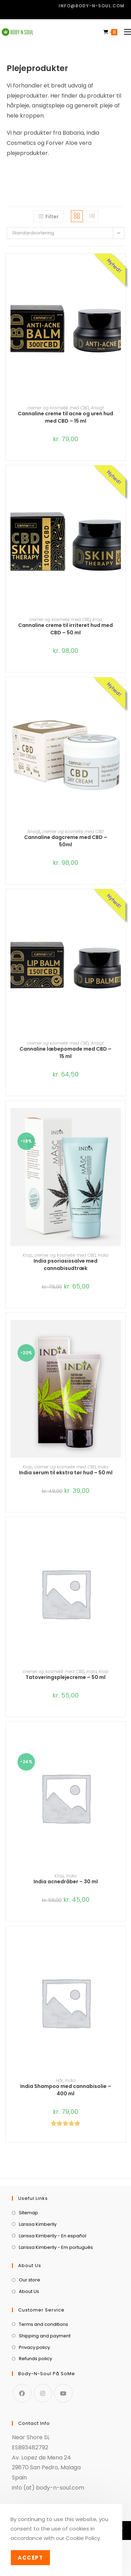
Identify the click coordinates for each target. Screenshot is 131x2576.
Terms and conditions (43, 2324)
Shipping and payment (45, 2335)
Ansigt (97, 408)
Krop (97, 619)
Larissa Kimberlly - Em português (56, 2247)
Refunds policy (35, 2358)
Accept (30, 2557)
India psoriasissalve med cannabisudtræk (65, 1264)
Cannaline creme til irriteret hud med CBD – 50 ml (65, 629)
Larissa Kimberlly (38, 2224)
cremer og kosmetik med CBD (58, 408)
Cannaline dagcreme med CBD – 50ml (65, 841)
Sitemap (28, 2212)
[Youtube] (63, 2393)
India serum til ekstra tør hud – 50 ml (65, 1472)
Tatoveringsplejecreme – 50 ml (65, 1677)
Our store (29, 2280)
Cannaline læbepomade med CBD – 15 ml (65, 1052)
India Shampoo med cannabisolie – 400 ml (65, 2090)
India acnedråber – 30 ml (66, 1881)
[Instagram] (43, 2393)
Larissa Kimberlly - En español (52, 2235)
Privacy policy (34, 2347)
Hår (59, 2080)
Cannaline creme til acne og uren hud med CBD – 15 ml (65, 417)
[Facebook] (22, 2393)
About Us (29, 2291)
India (103, 1255)
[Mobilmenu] (125, 32)
